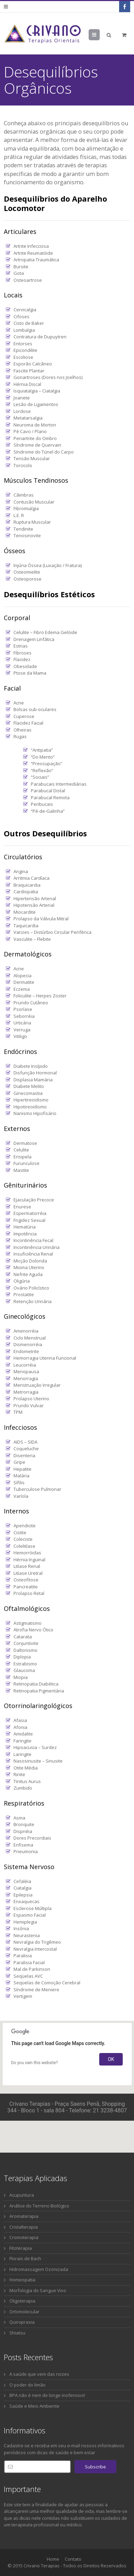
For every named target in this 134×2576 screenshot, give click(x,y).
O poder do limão (27, 2385)
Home (53, 2559)
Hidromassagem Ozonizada (38, 2269)
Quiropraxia (22, 2322)
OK (111, 2059)
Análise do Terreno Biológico (39, 2206)
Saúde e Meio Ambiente (34, 2406)
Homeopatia (22, 2280)
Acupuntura (21, 2195)
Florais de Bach (25, 2258)
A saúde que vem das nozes (39, 2374)
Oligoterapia (22, 2301)
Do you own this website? (34, 2062)
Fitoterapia (20, 2248)
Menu (99, 35)
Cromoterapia (23, 2237)
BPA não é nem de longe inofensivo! (47, 2395)
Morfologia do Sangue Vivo (37, 2290)
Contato (73, 2559)
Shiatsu (17, 2333)
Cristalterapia (23, 2227)
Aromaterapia (23, 2216)
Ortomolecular (24, 2311)
